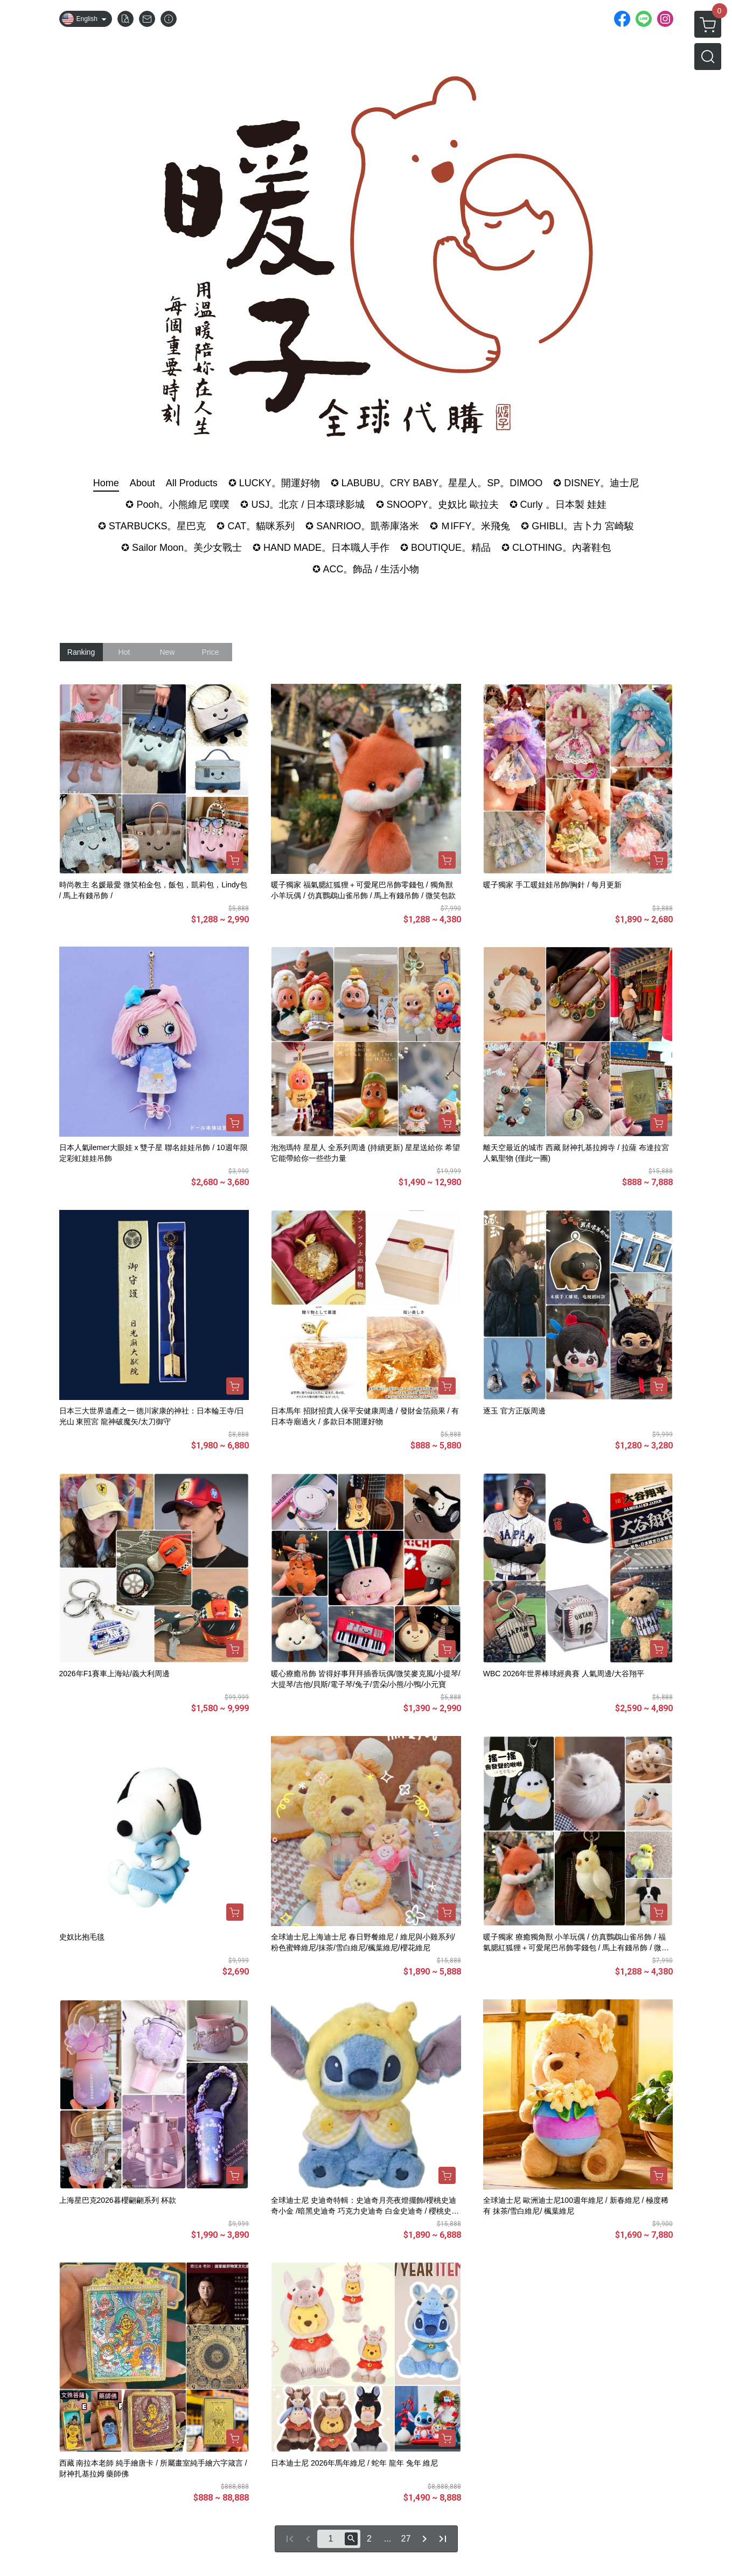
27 (406, 2538)
